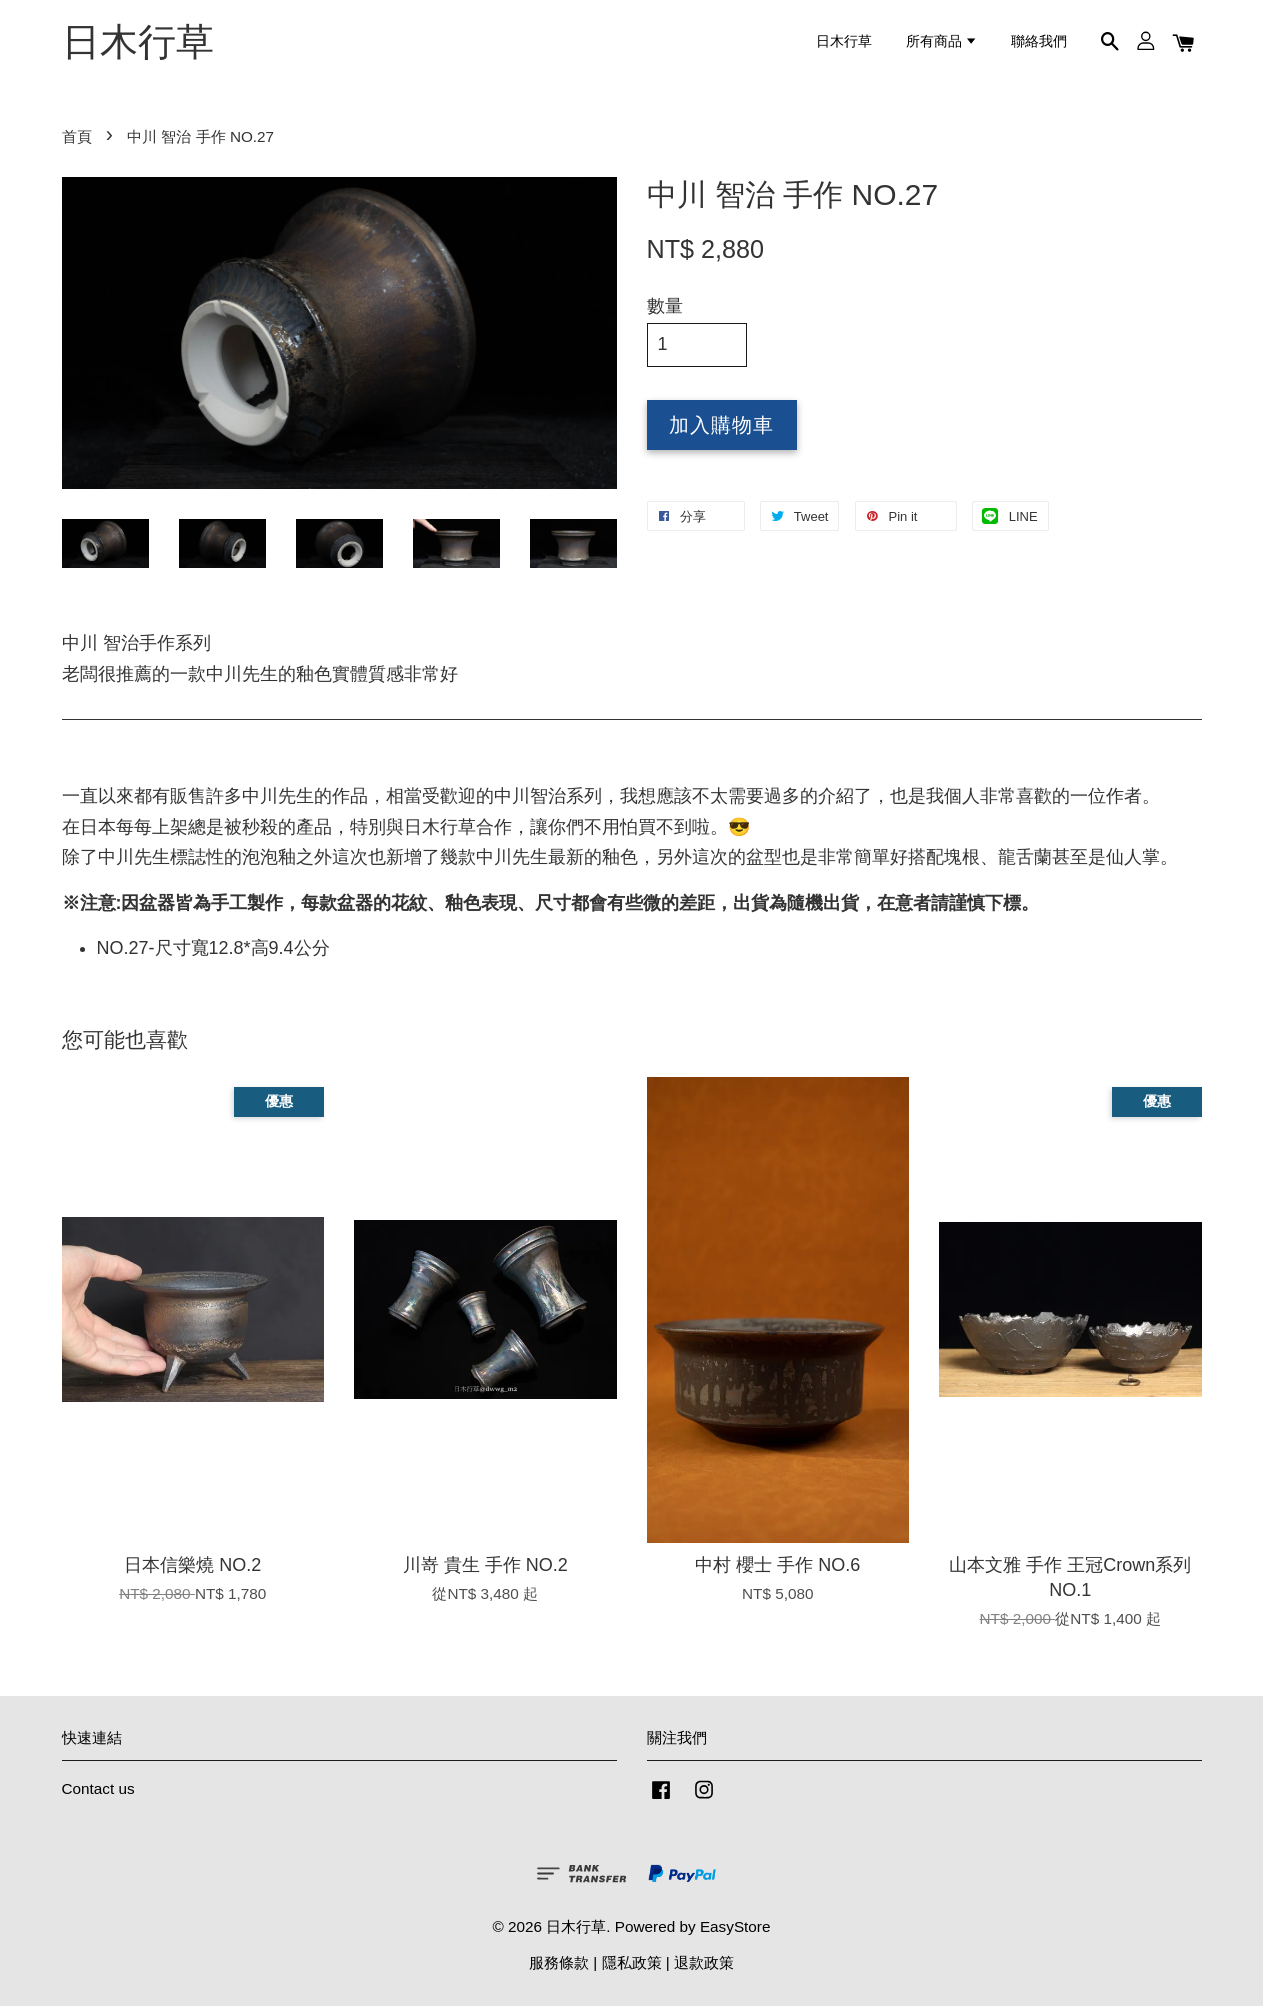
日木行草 (138, 42)
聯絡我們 (1039, 41)
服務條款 (559, 1962)
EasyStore (735, 1926)
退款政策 (704, 1962)
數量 (665, 306)
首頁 (77, 136)
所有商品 (942, 41)
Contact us (98, 1788)
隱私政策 (632, 1962)
